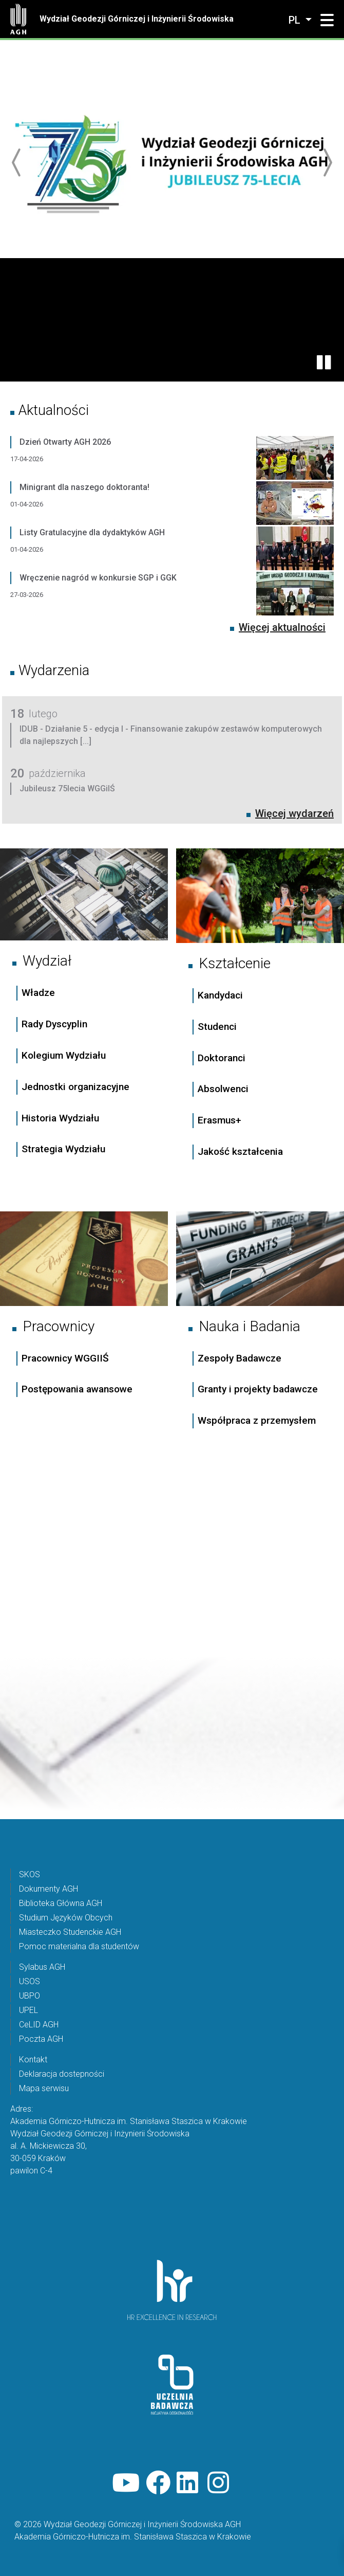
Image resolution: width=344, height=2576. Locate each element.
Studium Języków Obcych (65, 1917)
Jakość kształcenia (240, 1151)
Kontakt (33, 2059)
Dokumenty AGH (48, 1889)
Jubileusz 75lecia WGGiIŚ (67, 788)
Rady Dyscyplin (54, 1024)
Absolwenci (223, 1089)
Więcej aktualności (282, 627)
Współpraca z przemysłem (257, 1420)
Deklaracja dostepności (61, 2074)
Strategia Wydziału (65, 1149)
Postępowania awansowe (77, 1389)
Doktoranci (221, 1058)
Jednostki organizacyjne (75, 1087)
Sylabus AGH (42, 1967)
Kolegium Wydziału (64, 1055)
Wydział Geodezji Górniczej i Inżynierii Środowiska (137, 19)
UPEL (28, 2010)
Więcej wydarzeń (294, 813)
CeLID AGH (39, 2024)
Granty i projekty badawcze (258, 1389)
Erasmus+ (219, 1120)
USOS (29, 1981)
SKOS (29, 1874)
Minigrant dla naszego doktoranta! (84, 487)
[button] (327, 20)
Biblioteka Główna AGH (60, 1903)
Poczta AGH (41, 2039)
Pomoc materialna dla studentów (79, 1946)
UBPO (29, 1996)
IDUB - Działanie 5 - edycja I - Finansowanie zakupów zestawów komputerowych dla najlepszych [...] (171, 735)
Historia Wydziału (60, 1118)
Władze (38, 993)
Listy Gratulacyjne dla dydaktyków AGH (92, 532)
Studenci (217, 1026)
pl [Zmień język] (296, 20)
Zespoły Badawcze (239, 1358)
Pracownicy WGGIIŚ (65, 1358)
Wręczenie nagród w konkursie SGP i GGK (98, 578)
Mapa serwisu (44, 2088)
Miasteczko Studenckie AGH (70, 1932)
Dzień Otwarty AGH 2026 (65, 442)
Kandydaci (221, 995)
